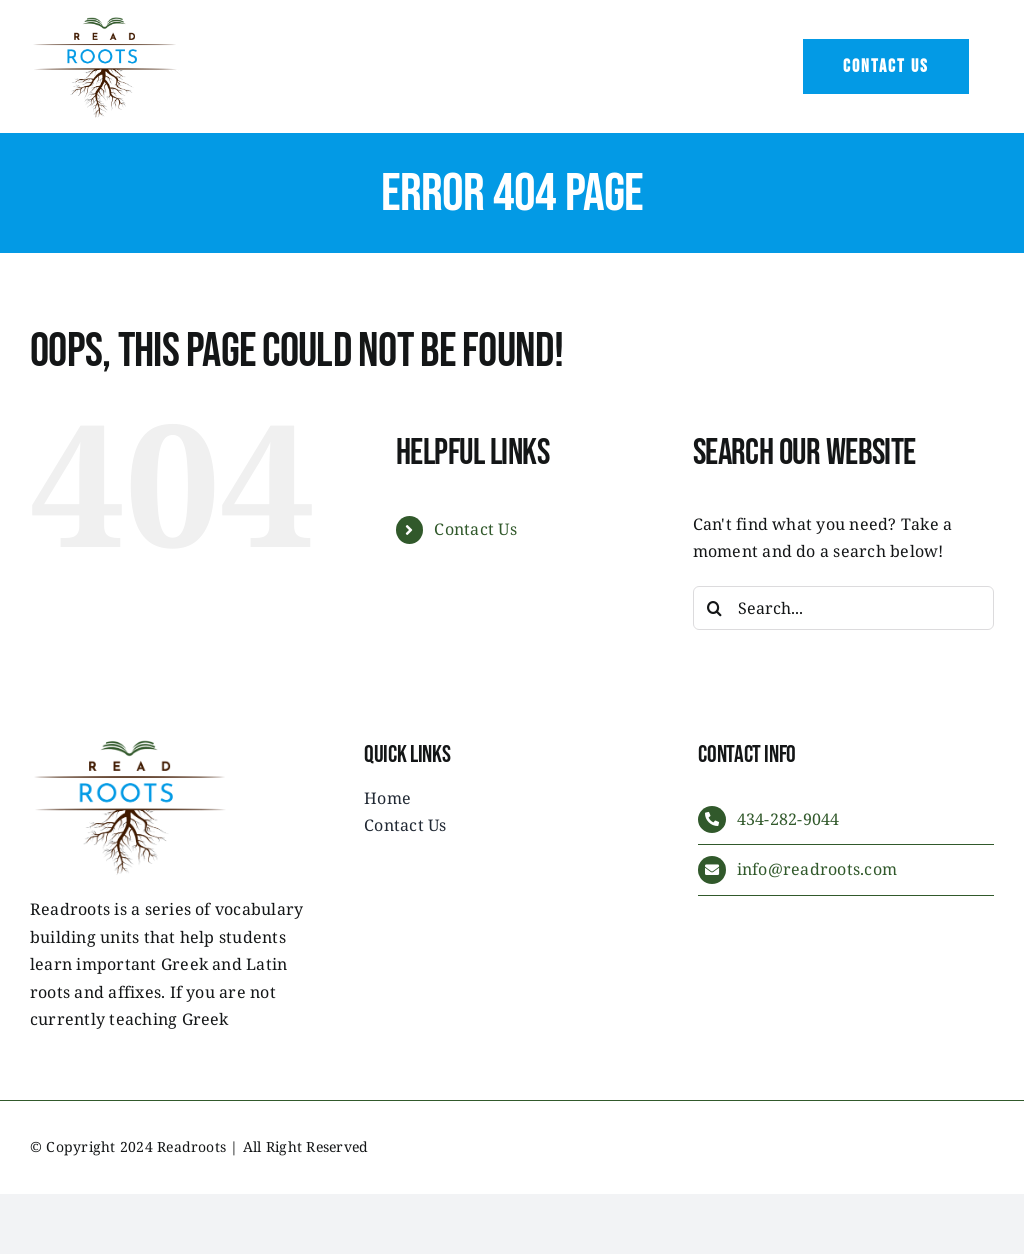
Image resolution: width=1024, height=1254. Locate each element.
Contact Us (475, 529)
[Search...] (843, 608)
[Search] (715, 608)
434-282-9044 (788, 819)
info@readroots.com (817, 869)
